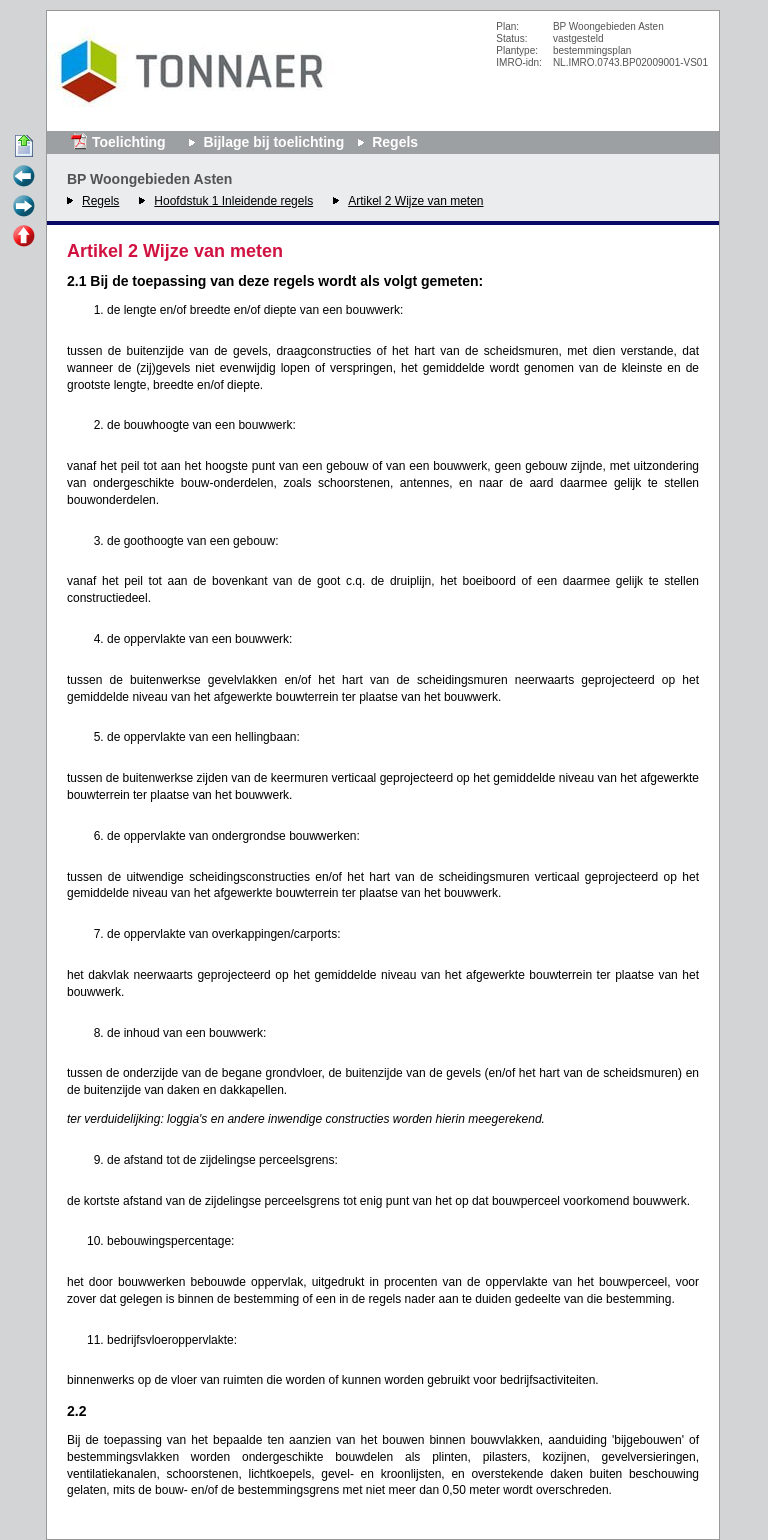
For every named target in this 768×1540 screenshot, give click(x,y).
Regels (100, 201)
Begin (24, 147)
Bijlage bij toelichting (273, 142)
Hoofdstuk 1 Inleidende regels (233, 201)
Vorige (24, 177)
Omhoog (24, 237)
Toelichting (129, 142)
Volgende (24, 207)
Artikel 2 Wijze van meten (415, 201)
